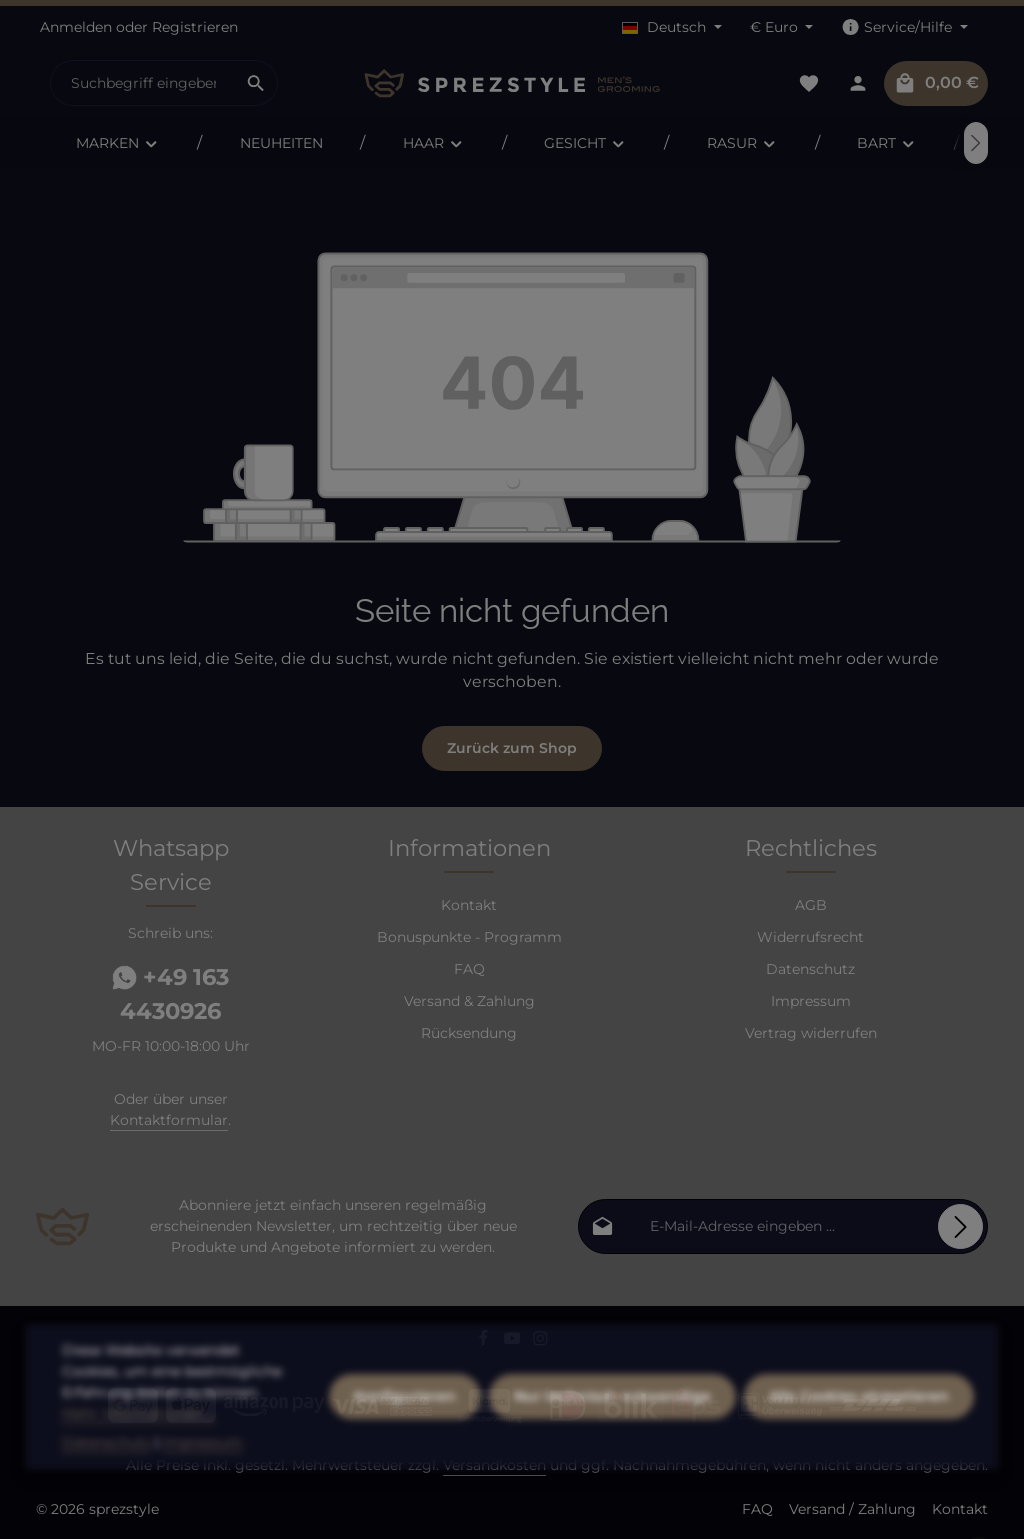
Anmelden (76, 27)
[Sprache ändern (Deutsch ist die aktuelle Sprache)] (672, 27)
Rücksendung (469, 1033)
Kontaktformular (169, 1120)
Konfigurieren (405, 1428)
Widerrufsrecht (810, 937)
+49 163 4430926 (170, 994)
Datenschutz (810, 969)
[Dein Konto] (857, 83)
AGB (811, 905)
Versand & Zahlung (469, 1001)
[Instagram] (540, 1341)
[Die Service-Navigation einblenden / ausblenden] (904, 27)
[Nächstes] (976, 143)
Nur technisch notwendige (612, 1428)
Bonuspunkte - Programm (469, 937)
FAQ (469, 969)
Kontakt (469, 905)
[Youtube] (514, 1341)
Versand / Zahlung (852, 1509)
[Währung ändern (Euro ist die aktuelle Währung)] (782, 27)
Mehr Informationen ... (139, 1445)
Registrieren (195, 27)
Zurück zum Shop (512, 748)
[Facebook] (485, 1341)
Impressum (811, 1001)
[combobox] (143, 83)
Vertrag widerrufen (811, 1033)
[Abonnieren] (960, 1226)
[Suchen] (256, 83)
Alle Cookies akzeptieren (859, 1428)
